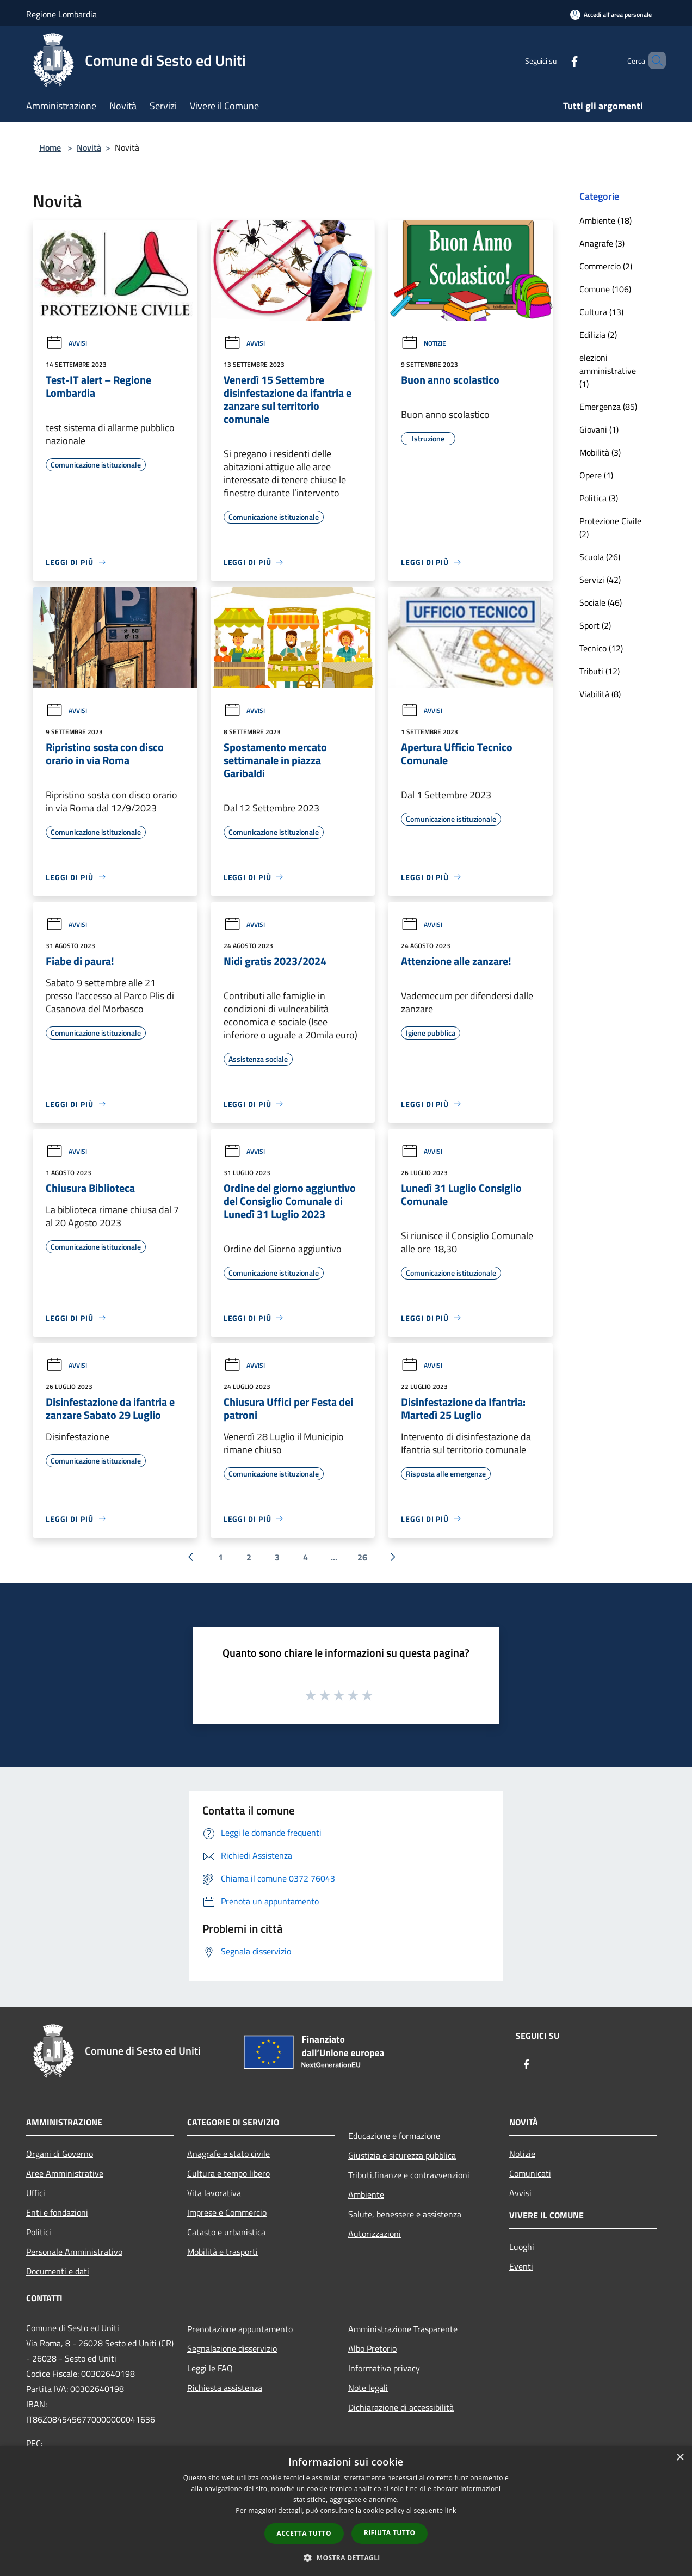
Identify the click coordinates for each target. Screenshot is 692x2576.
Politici (38, 2232)
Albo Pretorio (372, 2348)
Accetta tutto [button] (304, 2533)
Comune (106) (605, 289)
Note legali (368, 2387)
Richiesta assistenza (224, 2387)
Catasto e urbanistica (226, 2232)
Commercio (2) (605, 266)
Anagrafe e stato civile (228, 2153)
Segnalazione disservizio (232, 2348)
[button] (346, 2557)
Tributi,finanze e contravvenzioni (408, 2174)
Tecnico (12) (601, 648)
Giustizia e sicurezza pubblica (402, 2155)
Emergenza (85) (608, 406)
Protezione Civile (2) (610, 527)
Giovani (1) (599, 429)
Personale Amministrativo (74, 2251)
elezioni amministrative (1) (607, 370)
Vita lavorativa (214, 2192)
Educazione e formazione (394, 2135)
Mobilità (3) (600, 452)
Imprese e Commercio (227, 2212)
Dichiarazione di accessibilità (401, 2407)
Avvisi (66, 343)
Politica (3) (598, 498)
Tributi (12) (599, 671)
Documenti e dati (57, 2271)
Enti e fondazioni (57, 2212)
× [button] (680, 2458)
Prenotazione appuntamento (240, 2328)
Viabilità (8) (600, 693)
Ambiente (366, 2194)
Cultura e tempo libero (228, 2173)
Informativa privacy (384, 2368)
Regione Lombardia (61, 14)
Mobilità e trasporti (222, 2251)
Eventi (521, 2266)
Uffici (35, 2192)
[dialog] (346, 2511)
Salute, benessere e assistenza (404, 2214)
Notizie (423, 343)
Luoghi (521, 2246)
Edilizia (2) (598, 334)
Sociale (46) (600, 602)
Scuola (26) (599, 556)
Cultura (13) (601, 311)
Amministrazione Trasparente (403, 2328)
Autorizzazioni (374, 2233)
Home (50, 147)
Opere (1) (596, 475)
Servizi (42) (600, 579)
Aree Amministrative (64, 2173)
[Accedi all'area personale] (611, 14)
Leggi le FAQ (210, 2368)
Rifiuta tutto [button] (390, 2532)
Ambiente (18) (605, 220)
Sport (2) (595, 625)
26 (362, 1557)
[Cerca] (653, 60)
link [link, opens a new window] (450, 2510)
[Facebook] (556, 60)
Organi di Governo (59, 2153)
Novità (89, 147)
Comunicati (530, 2173)
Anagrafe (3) (602, 243)
